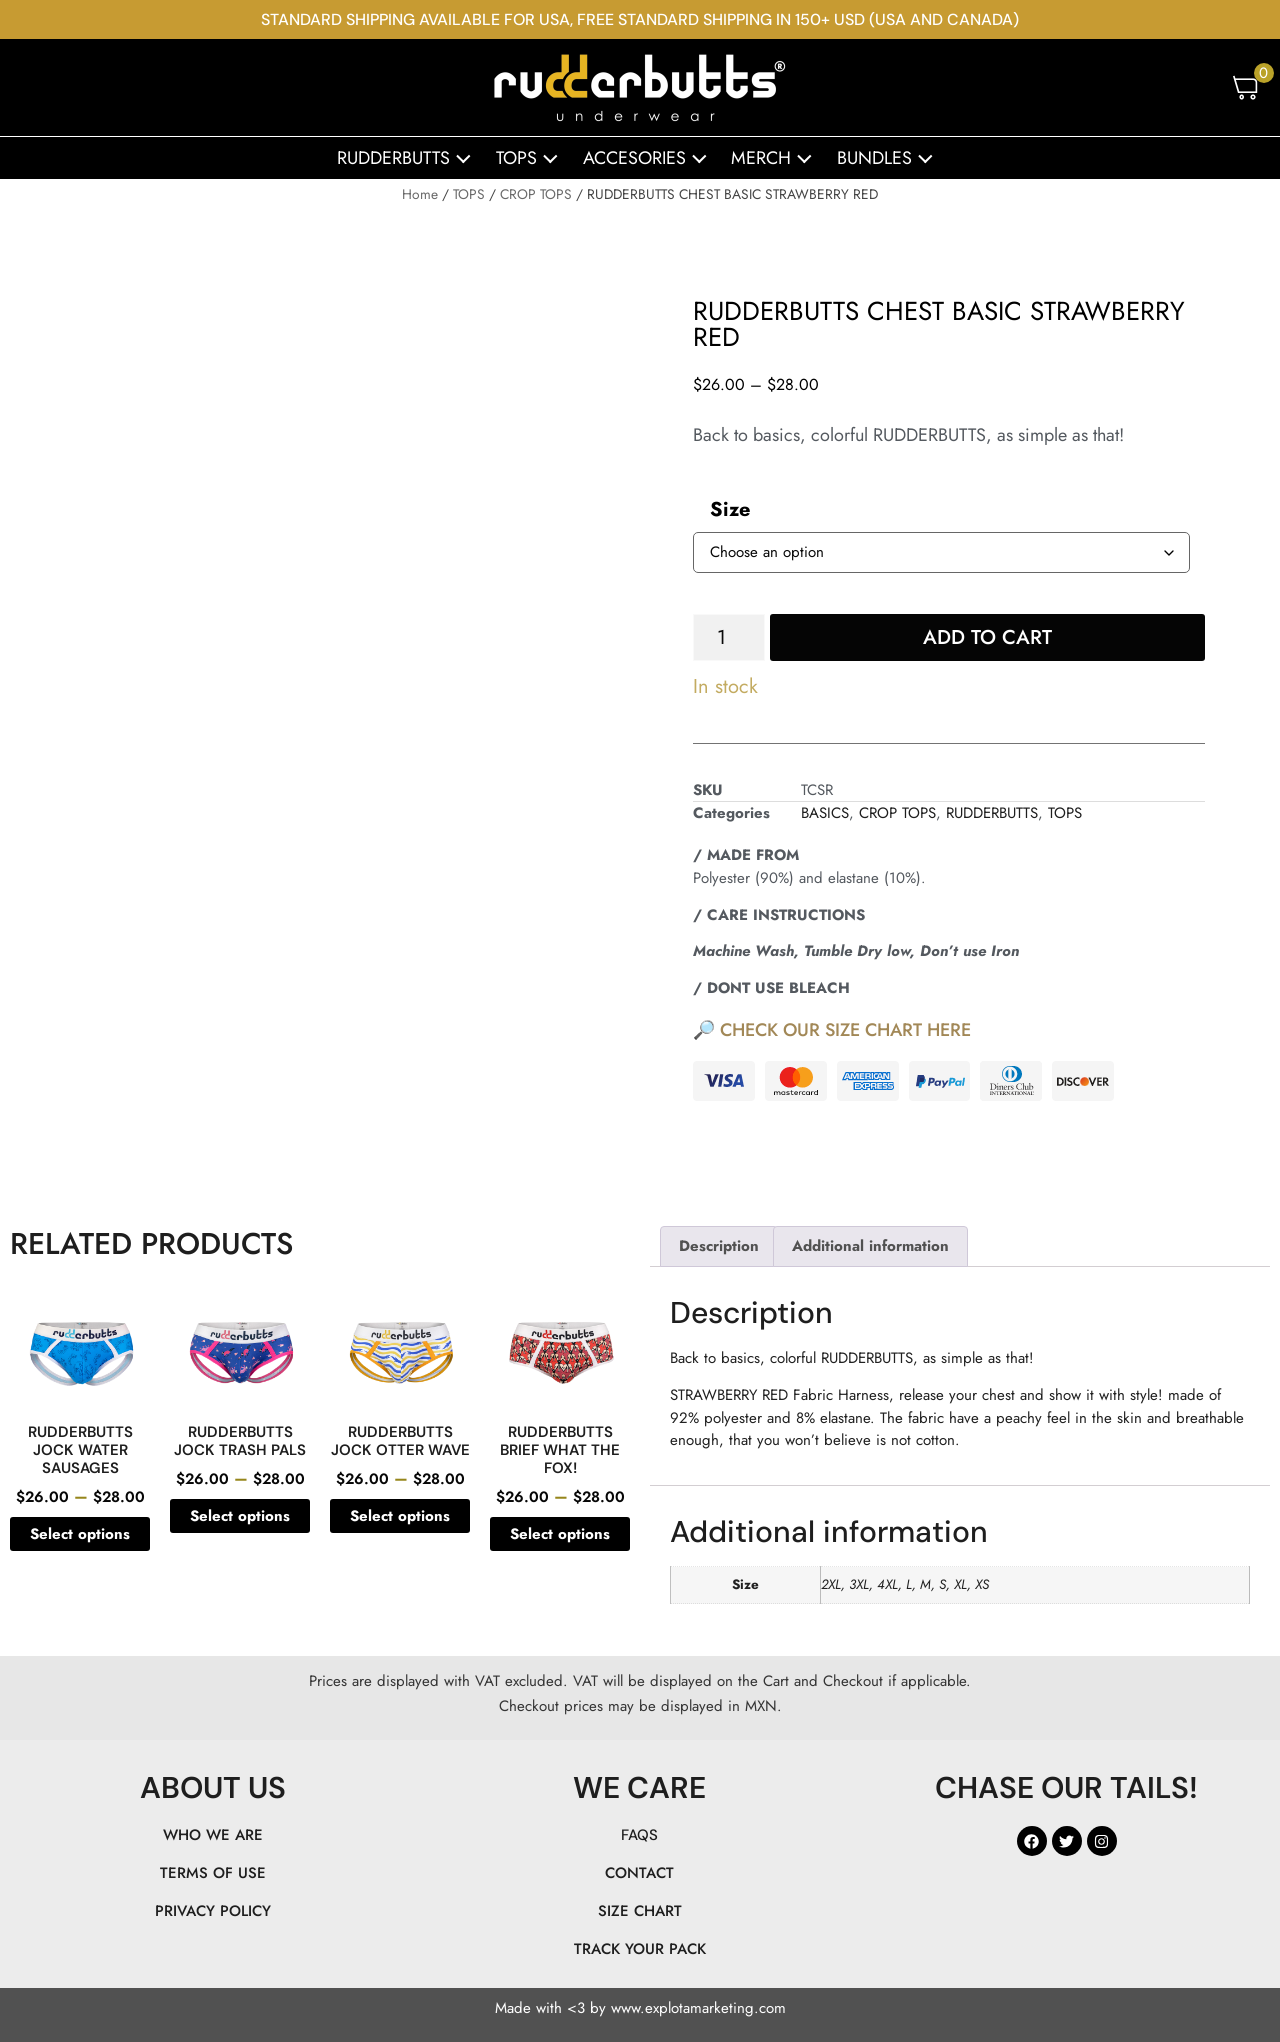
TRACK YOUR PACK (640, 1949)
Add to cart (987, 637)
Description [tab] (719, 1246)
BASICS (825, 813)
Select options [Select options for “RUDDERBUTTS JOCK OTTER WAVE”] (400, 1516)
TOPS (532, 157)
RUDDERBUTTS (409, 157)
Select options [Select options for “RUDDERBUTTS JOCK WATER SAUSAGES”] (80, 1534)
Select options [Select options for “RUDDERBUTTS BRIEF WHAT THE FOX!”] (560, 1534)
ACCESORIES (650, 157)
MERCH (776, 157)
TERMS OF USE (213, 1873)
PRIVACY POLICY (213, 1911)
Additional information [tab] (870, 1246)
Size (730, 509)
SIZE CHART (640, 1911)
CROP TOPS (536, 194)
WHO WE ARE (213, 1835)
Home (420, 194)
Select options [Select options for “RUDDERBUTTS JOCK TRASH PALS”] (240, 1516)
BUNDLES (890, 157)
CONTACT (639, 1873)
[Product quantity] (729, 637)
